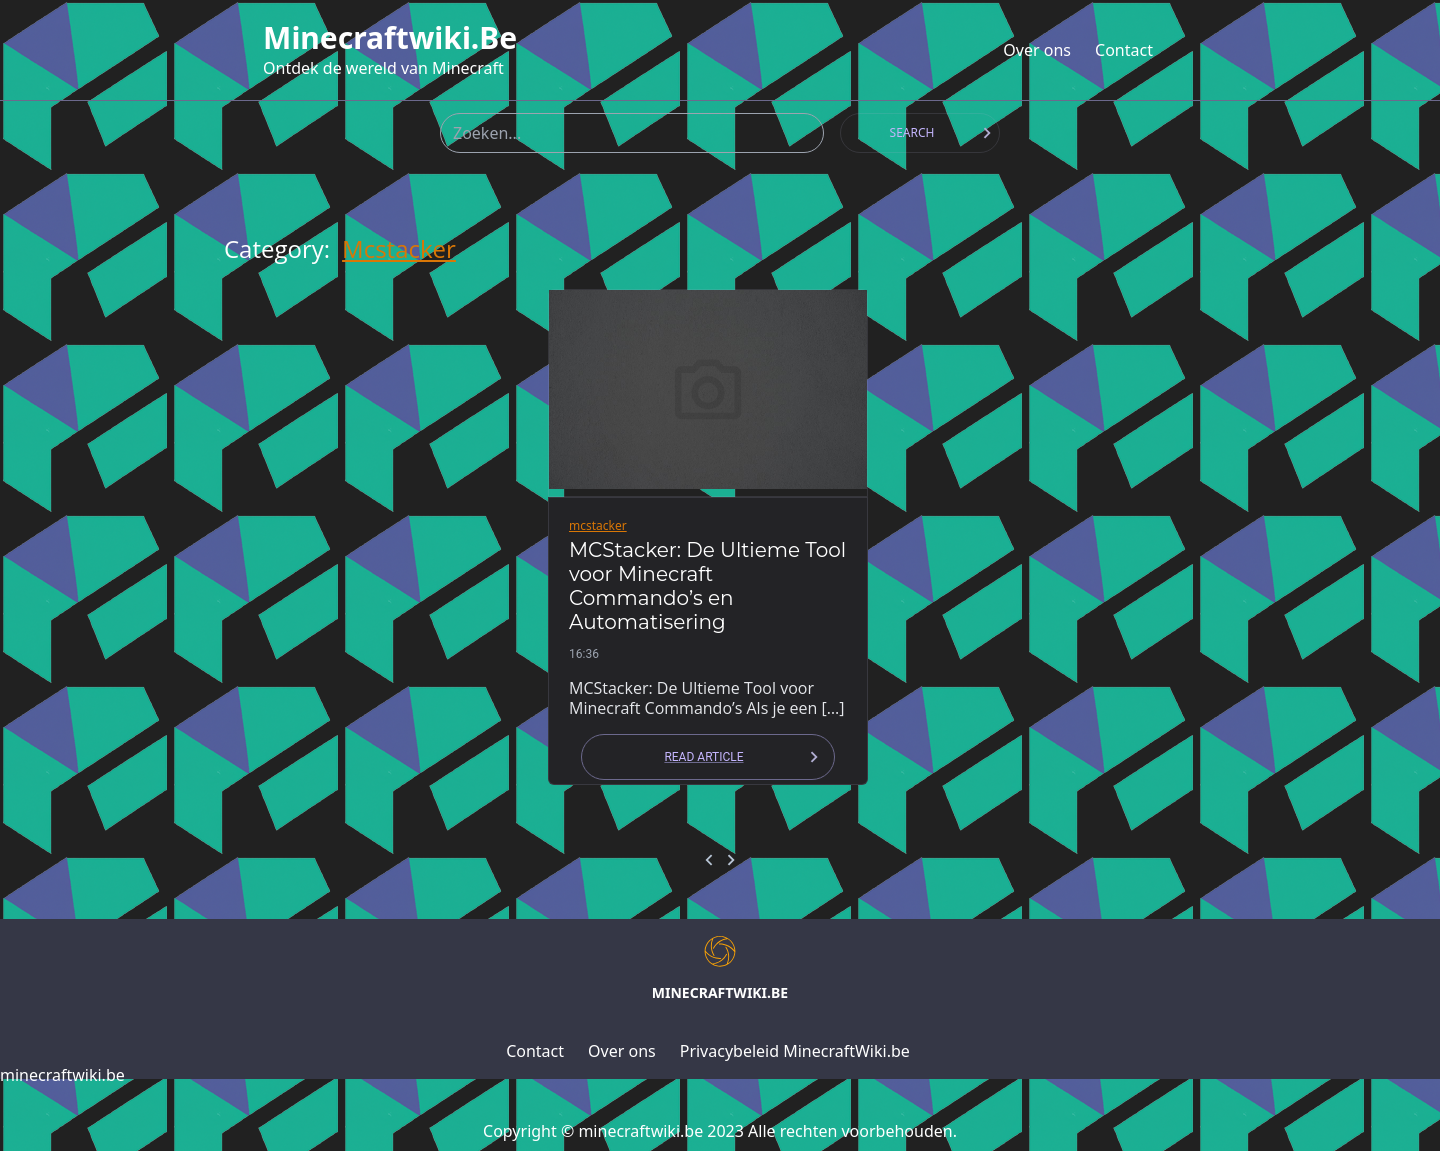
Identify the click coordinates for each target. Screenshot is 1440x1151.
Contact (1124, 50)
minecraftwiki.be (390, 38)
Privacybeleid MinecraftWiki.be (795, 1051)
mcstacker (399, 249)
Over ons (1037, 50)
